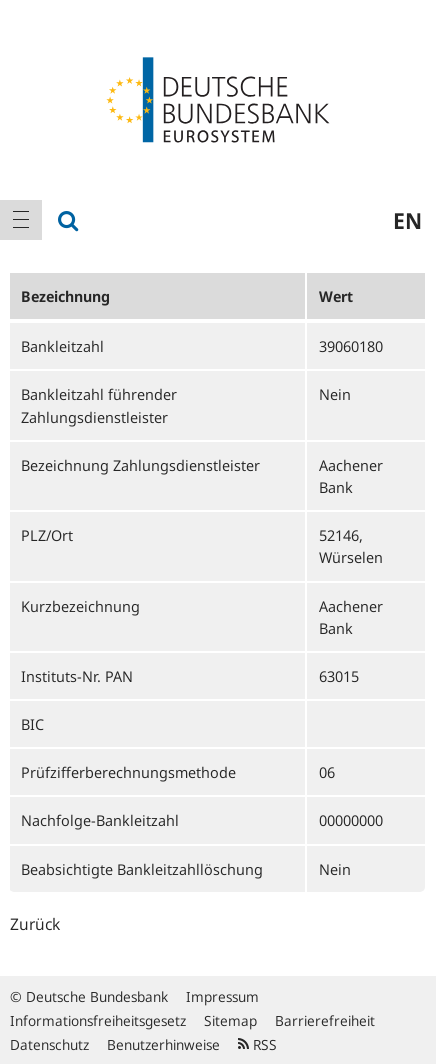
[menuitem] (21, 220)
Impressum (222, 996)
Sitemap (230, 1020)
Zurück (35, 924)
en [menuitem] (407, 220)
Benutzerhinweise (163, 1044)
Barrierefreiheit (325, 1020)
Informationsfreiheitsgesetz (98, 1020)
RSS (257, 1044)
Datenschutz (49, 1044)
